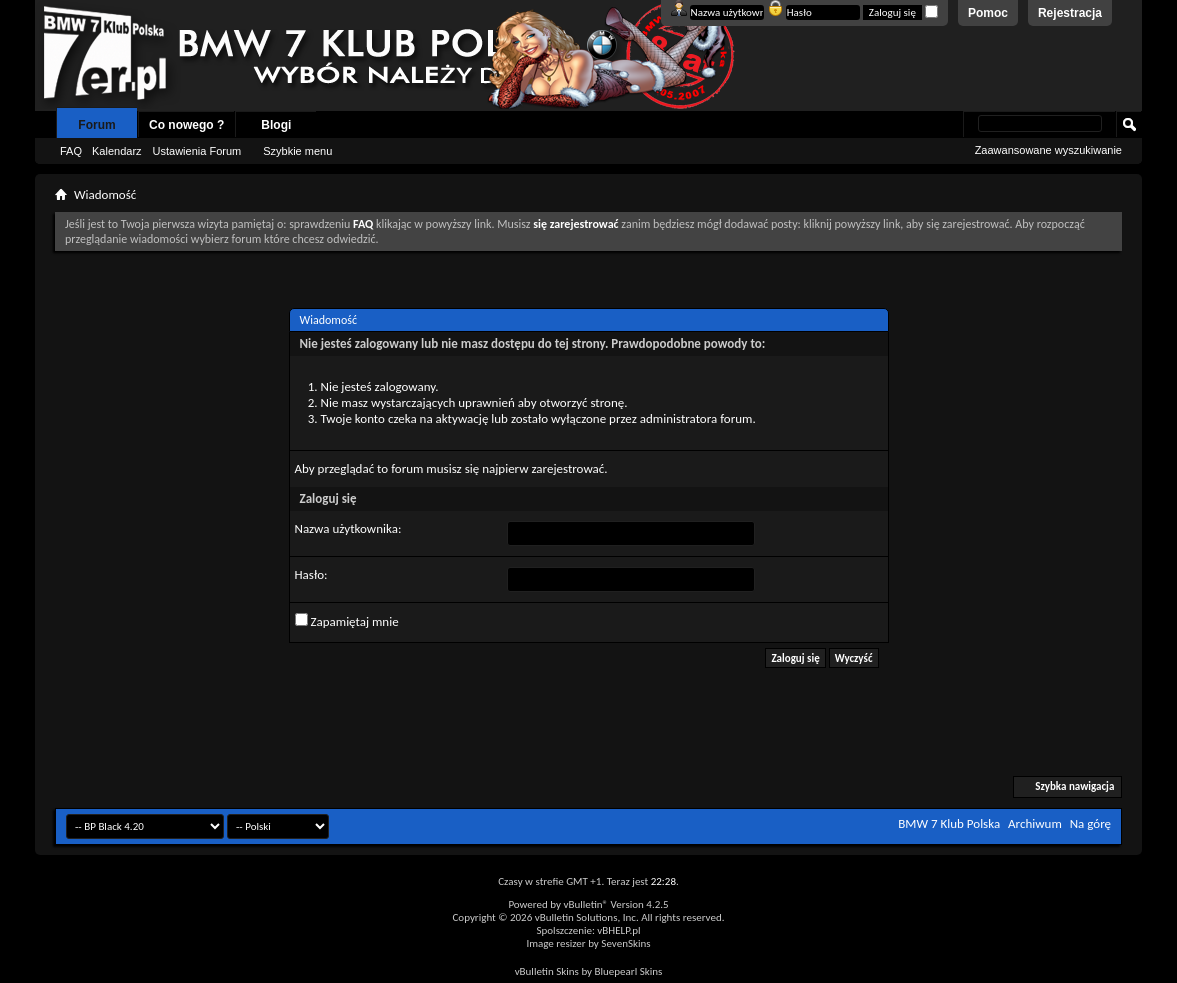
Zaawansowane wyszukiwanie (1048, 150)
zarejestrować (567, 468)
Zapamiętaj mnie (347, 621)
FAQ (71, 151)
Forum (96, 125)
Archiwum (1035, 823)
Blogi (276, 125)
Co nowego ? (186, 125)
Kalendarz (117, 151)
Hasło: (311, 574)
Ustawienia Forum (197, 151)
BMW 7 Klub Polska (949, 823)
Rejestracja (1070, 13)
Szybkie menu (297, 151)
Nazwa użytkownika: (348, 528)
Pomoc (988, 13)
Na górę (1090, 823)
